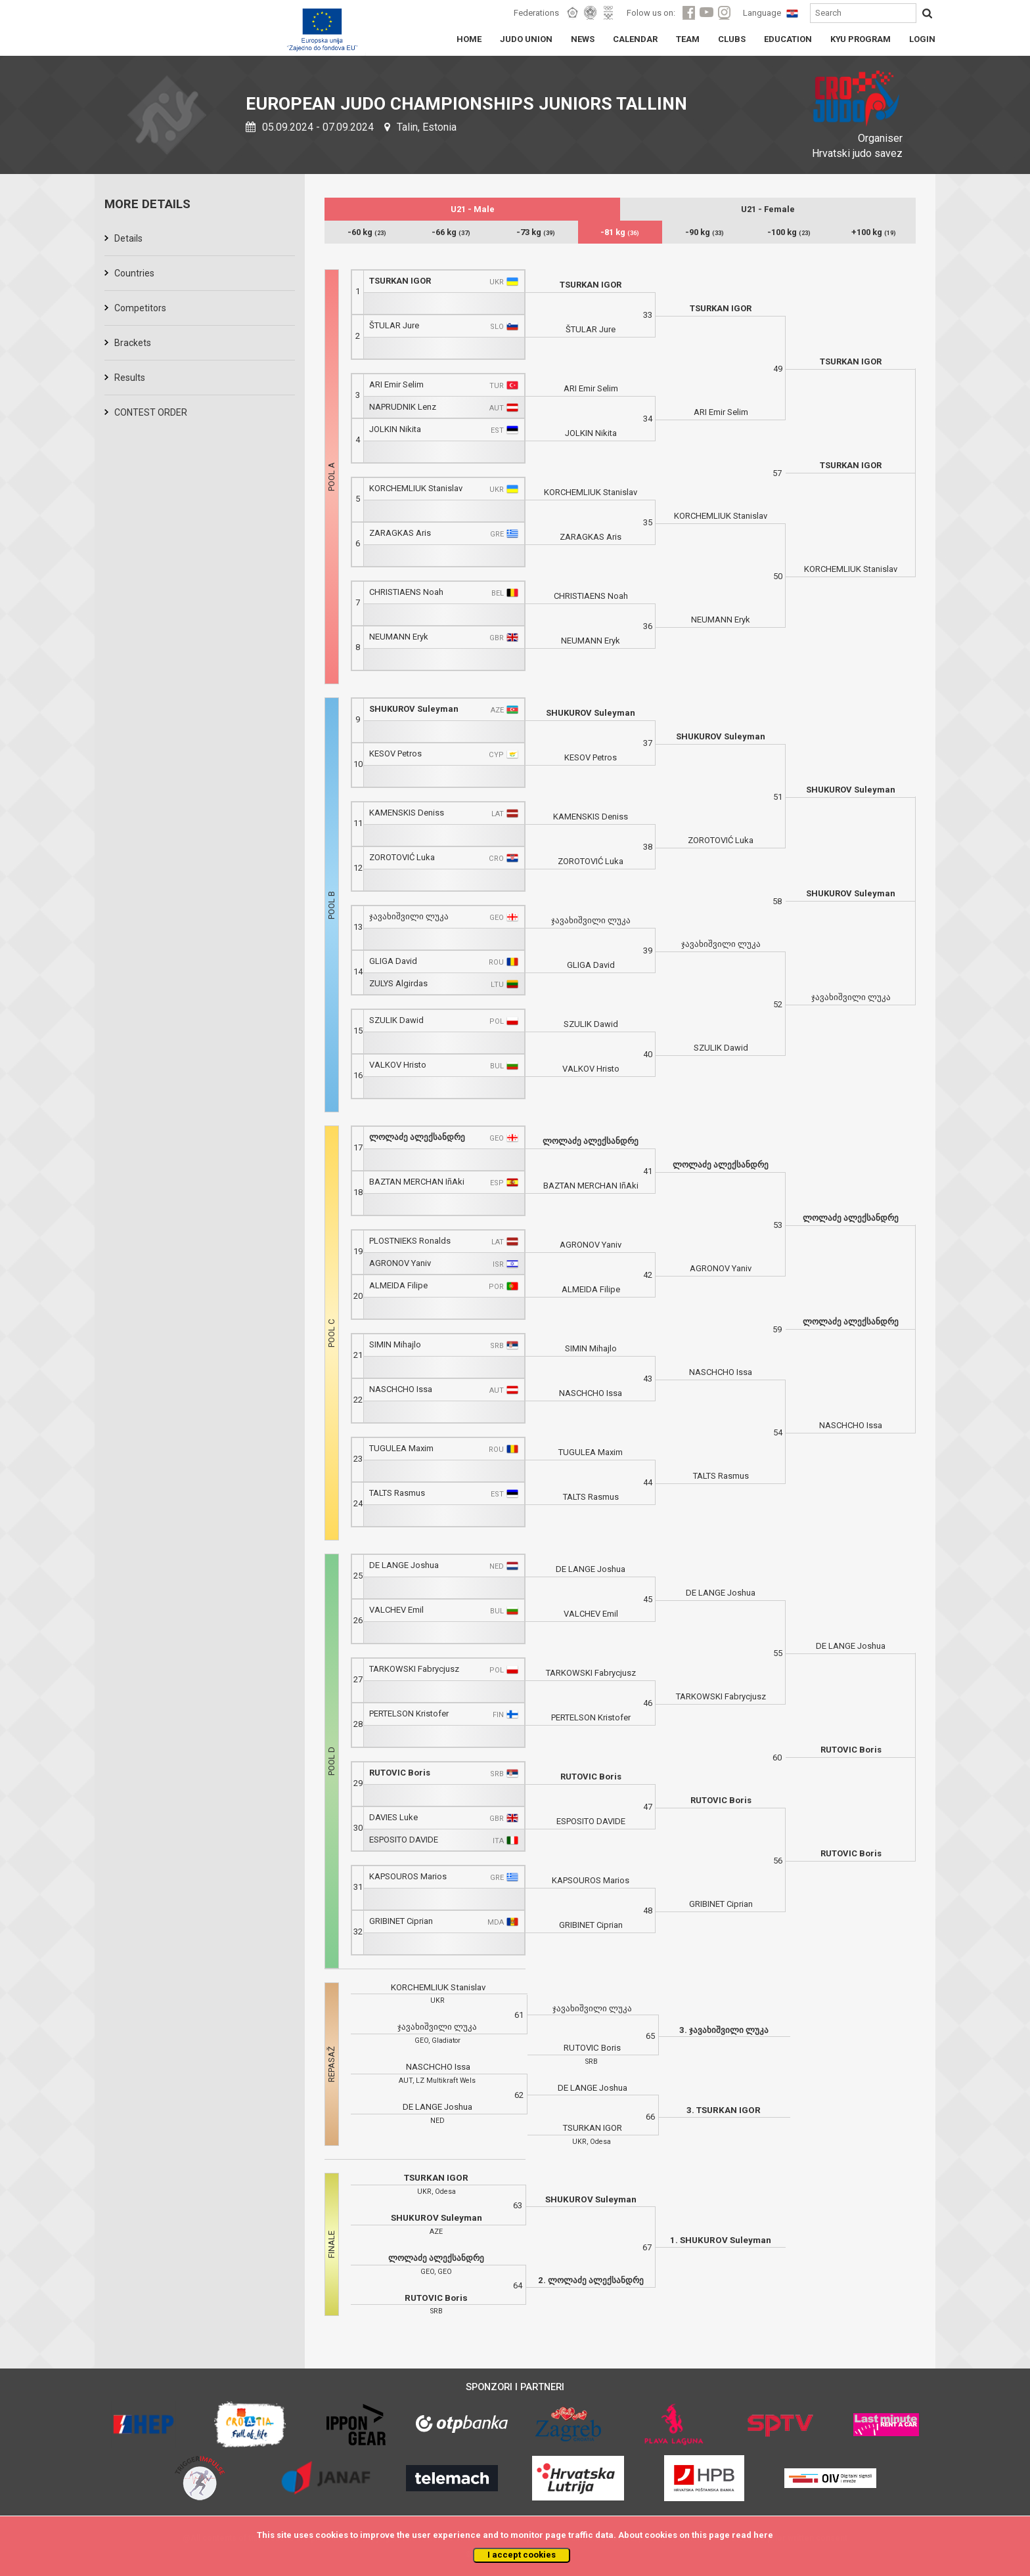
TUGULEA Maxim (401, 1448)
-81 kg (619, 232)
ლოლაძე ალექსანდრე (417, 1137)
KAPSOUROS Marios (408, 1876)
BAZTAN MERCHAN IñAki (416, 1182)
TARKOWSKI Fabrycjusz (414, 1669)
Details (128, 238)
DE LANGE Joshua (404, 1565)
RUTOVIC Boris (399, 1773)
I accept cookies (521, 2555)
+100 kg (873, 232)
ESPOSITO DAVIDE (403, 1840)
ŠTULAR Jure (394, 325)
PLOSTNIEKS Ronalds (410, 1241)
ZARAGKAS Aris (400, 533)
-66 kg (451, 232)
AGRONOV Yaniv (400, 1263)
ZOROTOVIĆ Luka (402, 857)
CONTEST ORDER (150, 412)
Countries (134, 273)
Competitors (140, 308)
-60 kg (366, 232)
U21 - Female (768, 209)
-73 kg (535, 232)
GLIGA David (393, 961)
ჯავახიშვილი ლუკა (409, 916)
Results (129, 377)
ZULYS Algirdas (398, 983)
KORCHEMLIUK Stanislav (415, 488)
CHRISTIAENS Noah (406, 592)
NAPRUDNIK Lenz (402, 407)
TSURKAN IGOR (400, 281)
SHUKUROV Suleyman (414, 709)
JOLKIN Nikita (395, 429)
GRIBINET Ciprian (401, 1921)
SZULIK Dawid (396, 1020)
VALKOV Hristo (397, 1065)
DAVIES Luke (393, 1817)
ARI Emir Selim (396, 384)
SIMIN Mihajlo (395, 1344)
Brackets (132, 343)
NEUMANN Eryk (398, 637)
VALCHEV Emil (396, 1610)
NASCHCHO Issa (400, 1389)
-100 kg (789, 232)
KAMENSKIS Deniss (406, 813)
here (763, 2535)
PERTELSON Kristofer (409, 1713)
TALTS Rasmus (397, 1493)
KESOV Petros (395, 753)
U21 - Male (473, 209)
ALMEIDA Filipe (398, 1285)
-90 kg (704, 232)
